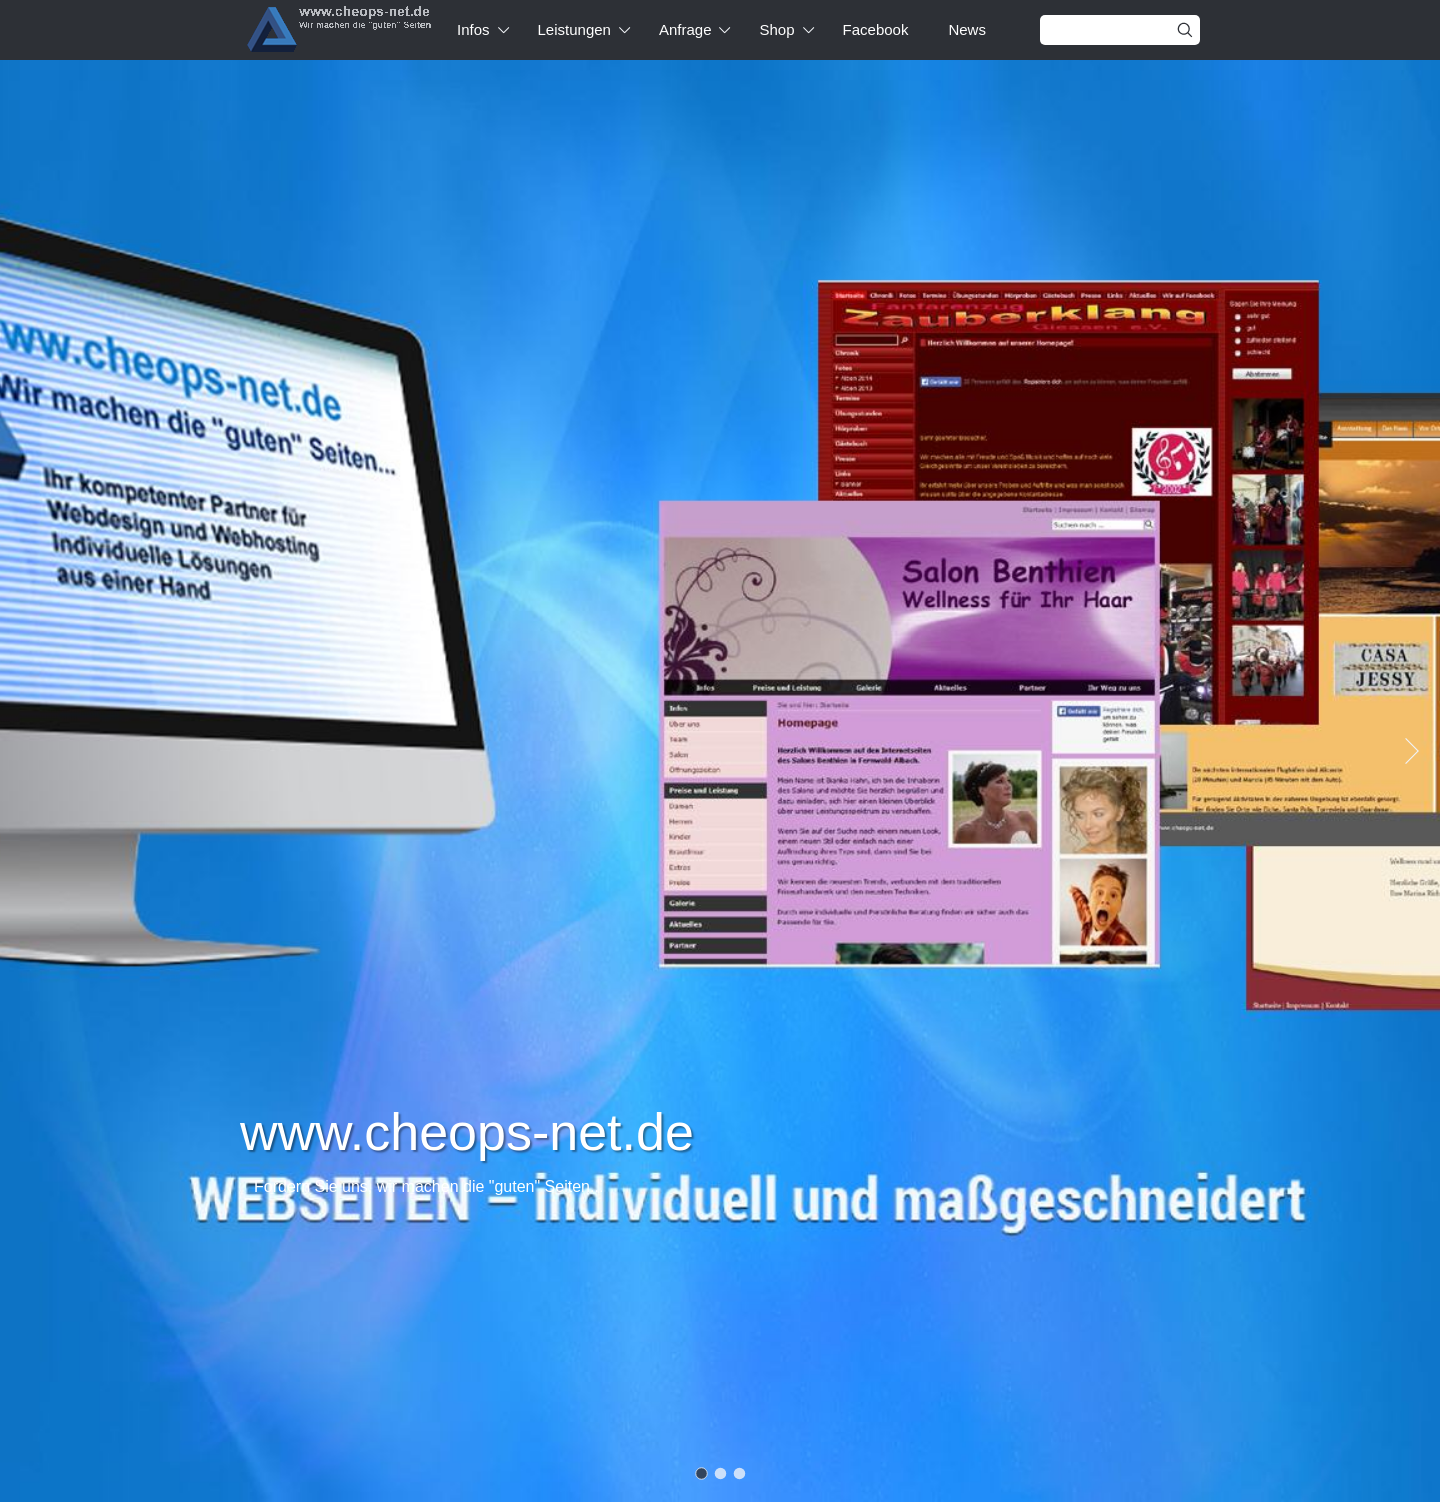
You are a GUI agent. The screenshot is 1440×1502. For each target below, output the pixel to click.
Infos (473, 29)
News (967, 29)
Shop (776, 29)
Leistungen (574, 29)
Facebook (876, 29)
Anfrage (685, 29)
